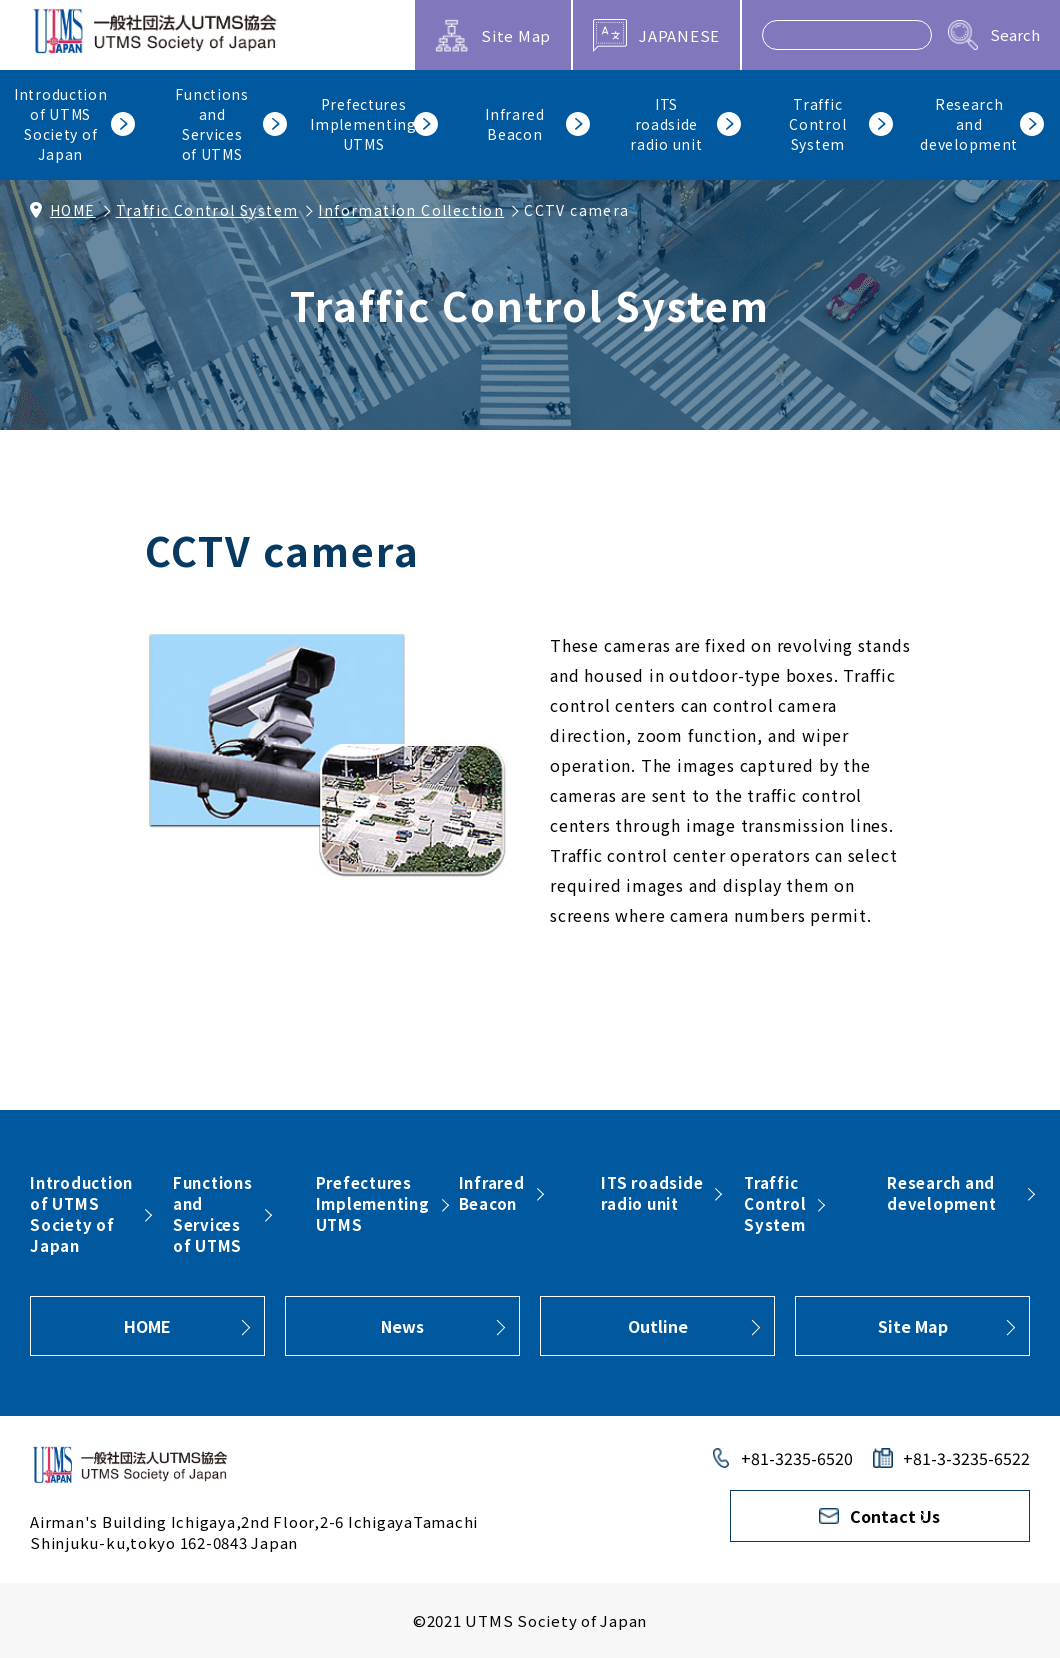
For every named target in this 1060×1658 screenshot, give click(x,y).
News (402, 1326)
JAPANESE (679, 35)
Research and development (941, 1193)
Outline (658, 1326)
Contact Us (895, 1516)
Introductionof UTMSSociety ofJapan (81, 1214)
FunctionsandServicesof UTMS (213, 1214)
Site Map (913, 1326)
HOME (73, 210)
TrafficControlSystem (775, 1203)
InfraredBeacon (492, 1193)
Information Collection (411, 210)
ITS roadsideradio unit (652, 1193)
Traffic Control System (207, 210)
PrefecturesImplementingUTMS (373, 1203)
